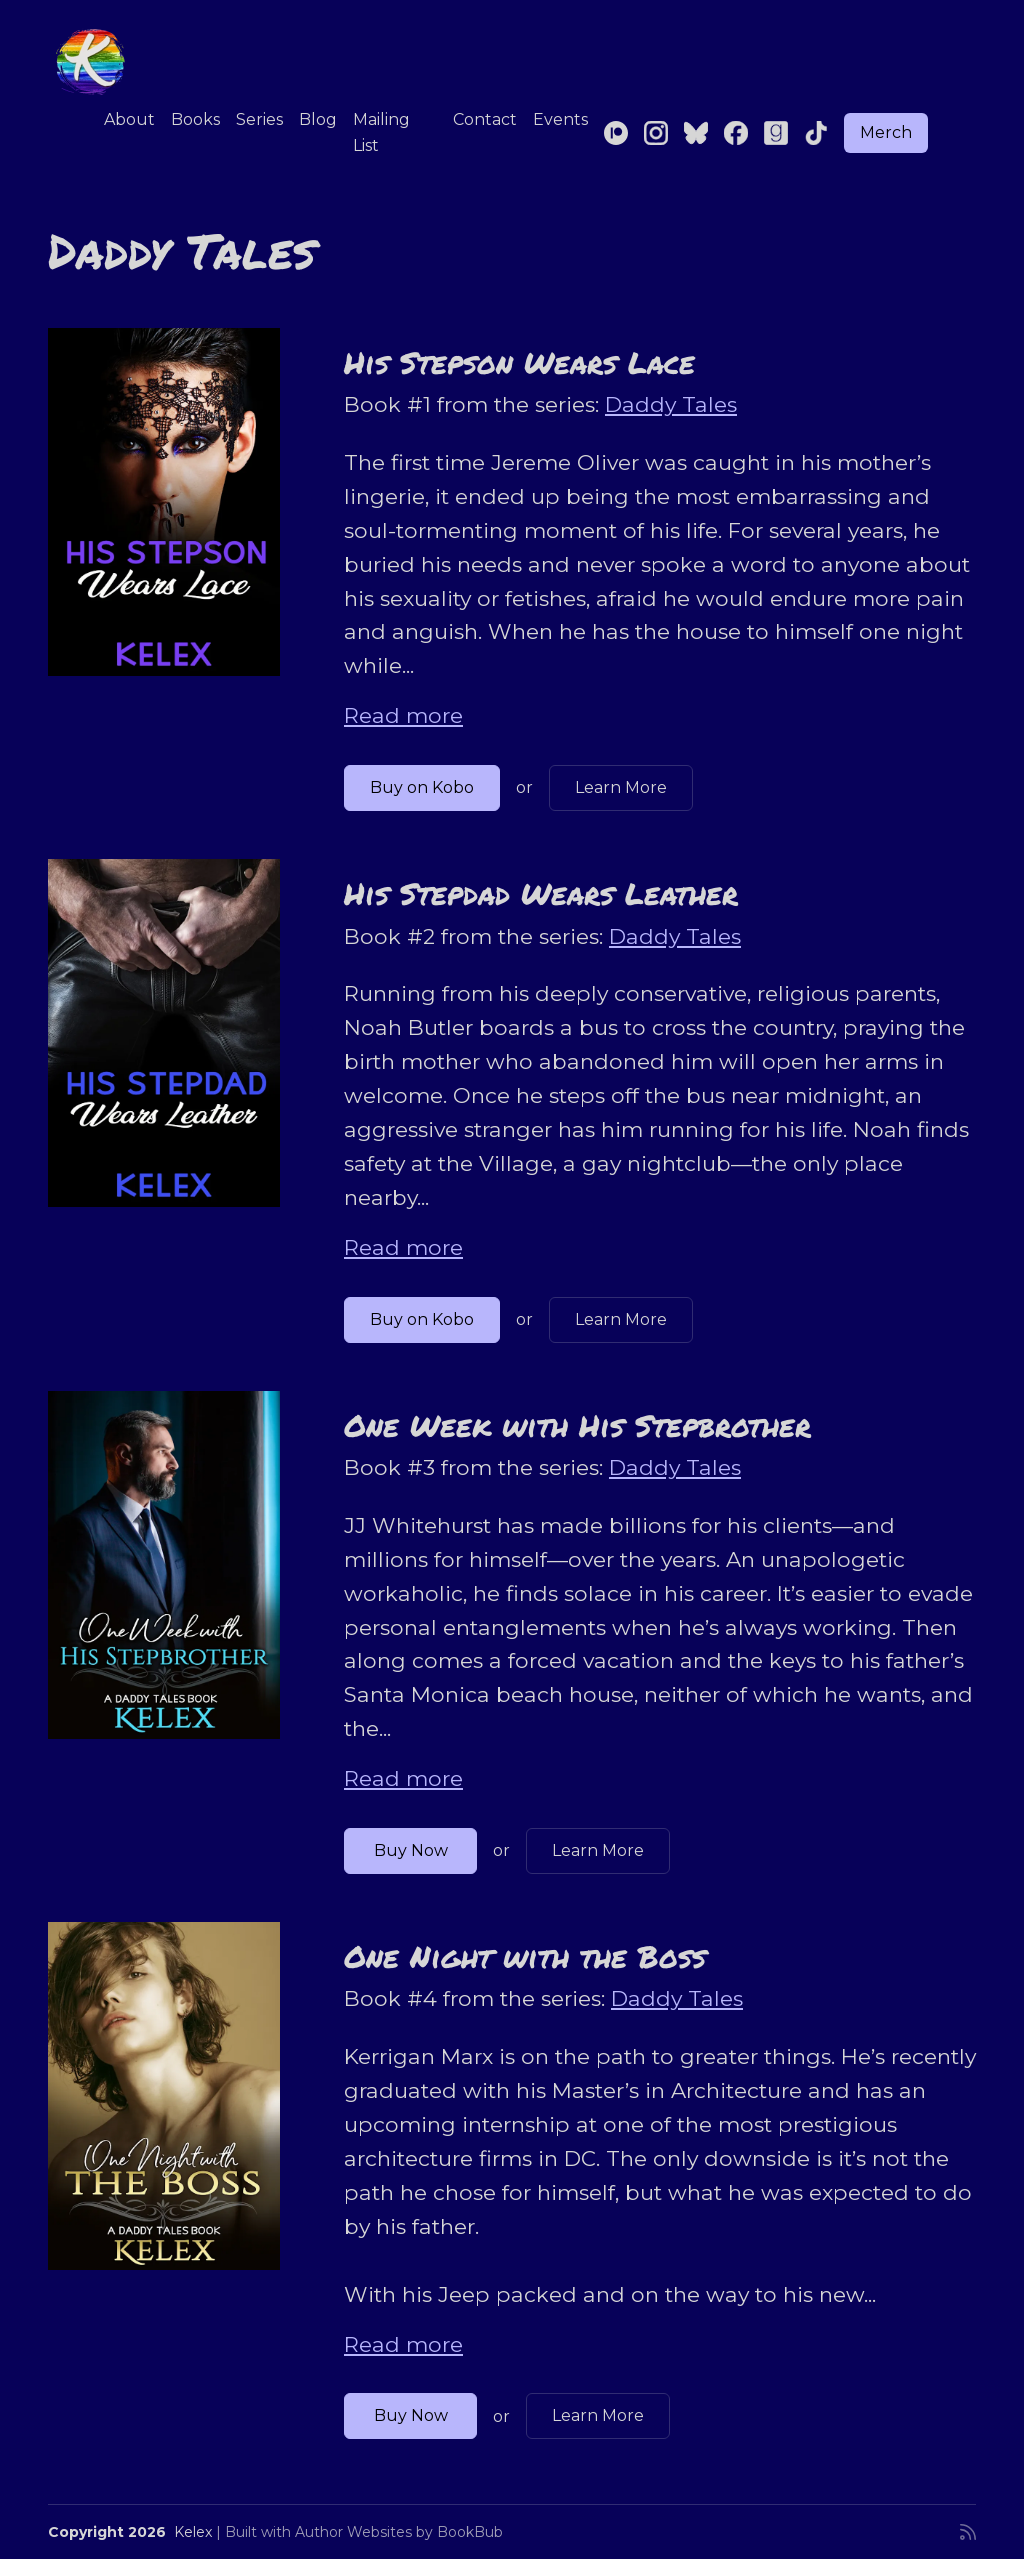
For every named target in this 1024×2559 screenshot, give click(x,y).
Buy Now (411, 1850)
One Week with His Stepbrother (577, 1425)
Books (195, 119)
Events (560, 119)
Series (259, 119)
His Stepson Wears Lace (519, 362)
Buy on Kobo (422, 787)
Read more (403, 715)
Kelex (193, 2532)
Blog (318, 119)
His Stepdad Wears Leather (541, 893)
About (129, 119)
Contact (485, 119)
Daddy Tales (671, 404)
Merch (886, 132)
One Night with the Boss (525, 1956)
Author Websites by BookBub (399, 2532)
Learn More (621, 787)
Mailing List (381, 132)
